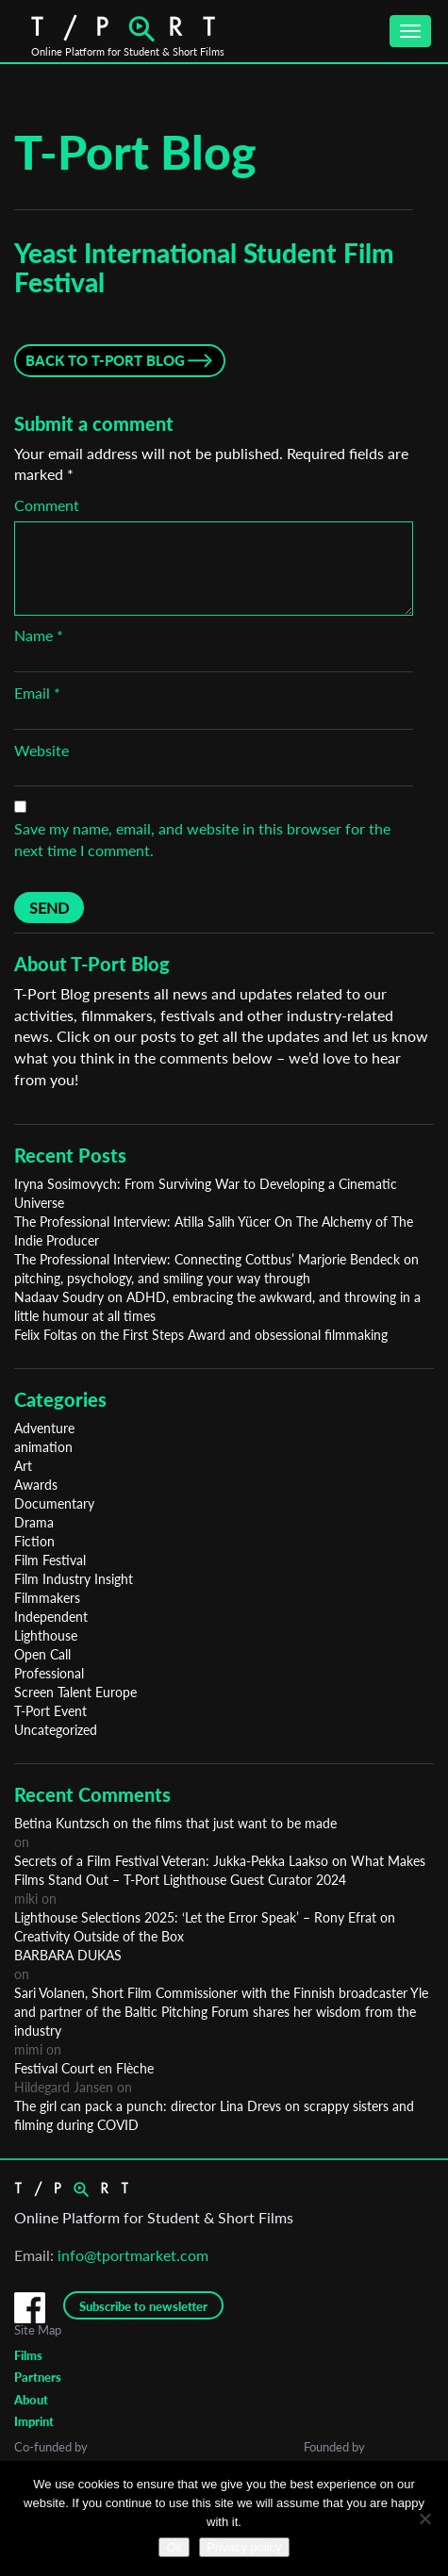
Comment (46, 505)
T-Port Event (50, 1711)
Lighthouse (45, 1635)
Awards (36, 1485)
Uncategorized (55, 1730)
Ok (174, 2547)
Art (23, 1466)
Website (41, 750)
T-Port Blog (135, 152)
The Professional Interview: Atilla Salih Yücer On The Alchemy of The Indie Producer (213, 1231)
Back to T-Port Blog (105, 360)
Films (28, 2355)
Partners (37, 2377)
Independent (51, 1617)
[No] (424, 2518)
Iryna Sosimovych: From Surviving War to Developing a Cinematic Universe (205, 1193)
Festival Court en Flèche (84, 2068)
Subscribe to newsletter (143, 2306)
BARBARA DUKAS (68, 1955)
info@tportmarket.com (133, 2255)
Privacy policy (244, 2547)
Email (37, 693)
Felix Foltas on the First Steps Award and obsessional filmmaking (201, 1335)
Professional (49, 1673)
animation (43, 1447)
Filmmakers (47, 1598)
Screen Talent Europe (75, 1692)
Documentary (54, 1503)
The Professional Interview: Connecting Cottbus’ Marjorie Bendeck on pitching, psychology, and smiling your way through (216, 1268)
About (31, 2399)
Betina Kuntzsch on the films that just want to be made (175, 1823)
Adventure (44, 1428)
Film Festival (50, 1560)
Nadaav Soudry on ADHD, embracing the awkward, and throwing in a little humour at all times (217, 1306)
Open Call (42, 1654)
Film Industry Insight (73, 1579)
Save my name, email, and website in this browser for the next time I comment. (202, 839)
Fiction (34, 1541)
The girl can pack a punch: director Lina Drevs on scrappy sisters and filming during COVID (214, 2115)
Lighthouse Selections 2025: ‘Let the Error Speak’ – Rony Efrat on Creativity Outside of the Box (204, 1926)
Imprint (34, 2421)
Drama (34, 1522)
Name (38, 635)
